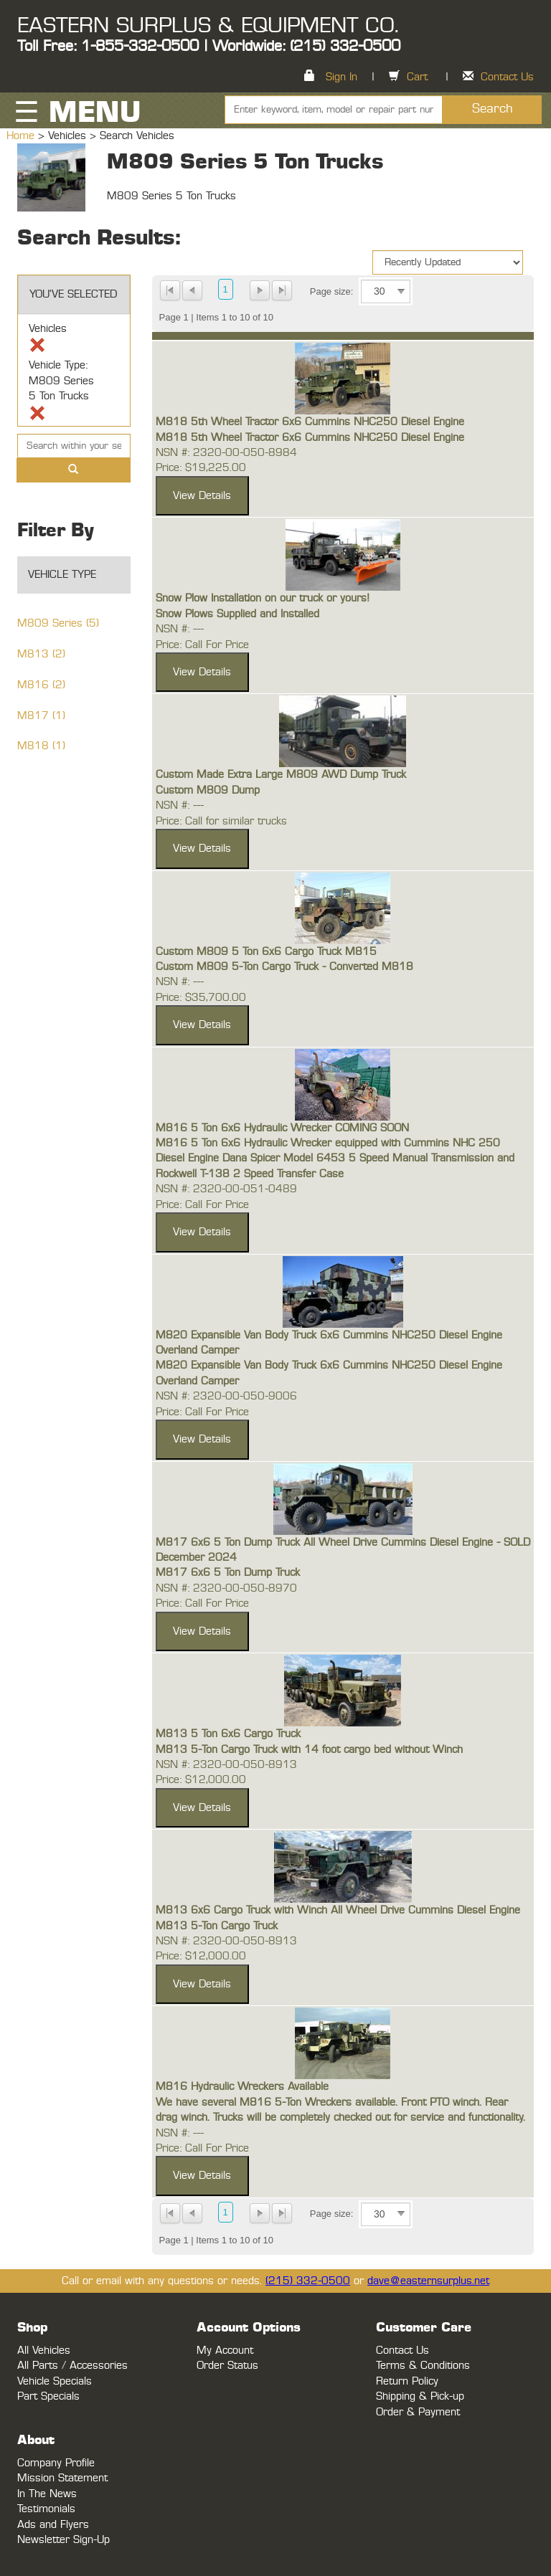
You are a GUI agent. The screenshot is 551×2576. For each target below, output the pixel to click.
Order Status (227, 2365)
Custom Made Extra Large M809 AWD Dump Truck (281, 774)
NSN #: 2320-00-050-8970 (226, 1588)
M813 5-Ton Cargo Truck (217, 1926)
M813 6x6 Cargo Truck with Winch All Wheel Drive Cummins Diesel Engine (338, 1910)
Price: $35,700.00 (201, 997)
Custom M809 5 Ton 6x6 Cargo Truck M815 (266, 951)
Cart (417, 77)
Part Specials (48, 2396)
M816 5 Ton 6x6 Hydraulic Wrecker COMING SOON (282, 1128)
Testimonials (46, 2509)
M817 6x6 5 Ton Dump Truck (228, 1572)
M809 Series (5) (58, 623)
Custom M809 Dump (208, 790)
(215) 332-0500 (307, 2281)
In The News (47, 2494)
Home (22, 135)
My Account (225, 2350)
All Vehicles (43, 2350)
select (401, 291)
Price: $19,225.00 (201, 467)
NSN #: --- (180, 629)
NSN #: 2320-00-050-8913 (226, 1764)
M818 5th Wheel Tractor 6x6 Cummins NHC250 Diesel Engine (310, 422)
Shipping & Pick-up (420, 2396)
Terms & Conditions (423, 2365)
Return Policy (407, 2381)
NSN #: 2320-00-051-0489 (226, 1189)
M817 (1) (41, 715)
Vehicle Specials (54, 2381)
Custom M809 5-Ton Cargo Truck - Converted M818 (284, 966)
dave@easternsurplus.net (428, 2281)
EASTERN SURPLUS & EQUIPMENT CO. (207, 26)
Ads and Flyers (53, 2524)
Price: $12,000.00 (201, 1779)
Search (492, 109)
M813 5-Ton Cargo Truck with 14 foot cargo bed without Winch (309, 1749)
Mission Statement (62, 2478)
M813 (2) (41, 654)
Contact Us (507, 77)
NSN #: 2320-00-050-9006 (226, 1396)
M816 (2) (41, 685)
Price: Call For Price (202, 645)
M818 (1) (41, 746)
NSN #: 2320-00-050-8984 (226, 452)
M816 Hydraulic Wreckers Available (242, 2086)
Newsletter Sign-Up (63, 2539)
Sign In (341, 77)
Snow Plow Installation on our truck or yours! (262, 598)
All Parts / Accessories (72, 2365)
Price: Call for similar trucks (221, 821)
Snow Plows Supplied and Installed (237, 614)
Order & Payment (418, 2412)
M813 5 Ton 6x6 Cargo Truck (228, 1734)
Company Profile (56, 2463)
